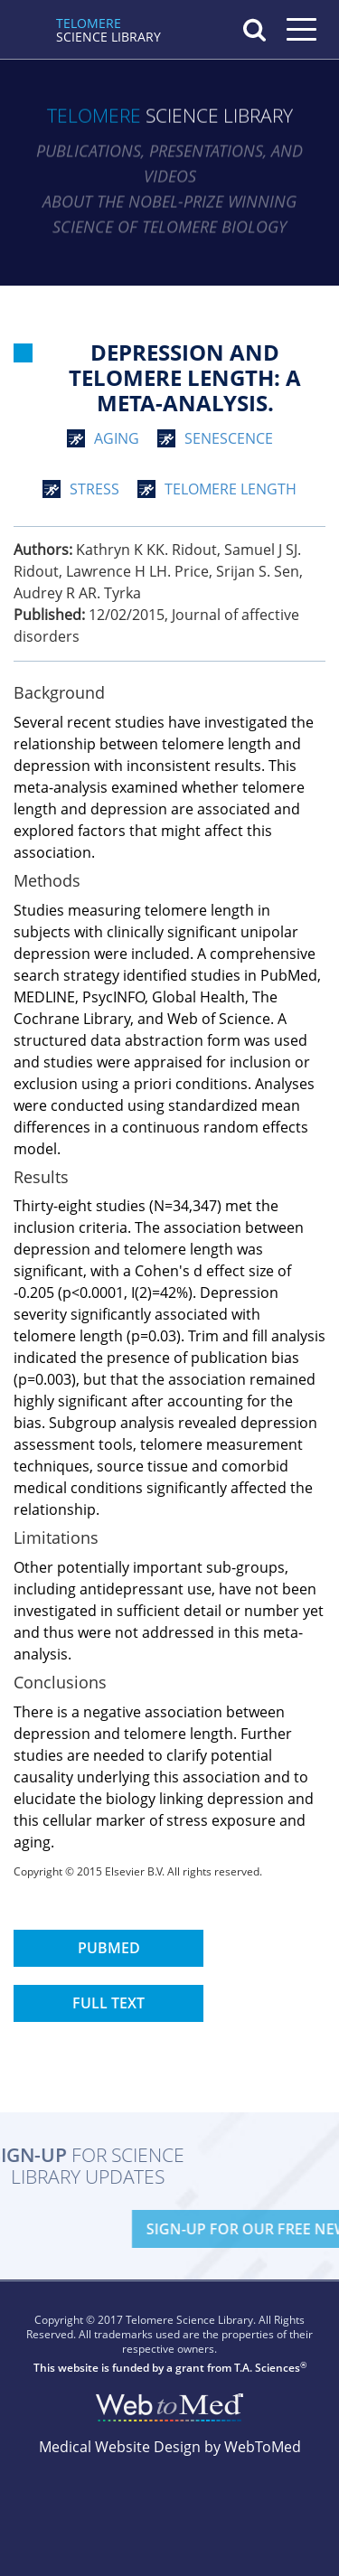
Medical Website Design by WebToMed (170, 2447)
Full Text (108, 2003)
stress (94, 489)
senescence (228, 438)
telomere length (231, 489)
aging (116, 438)
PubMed (109, 1948)
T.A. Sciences (267, 2367)
